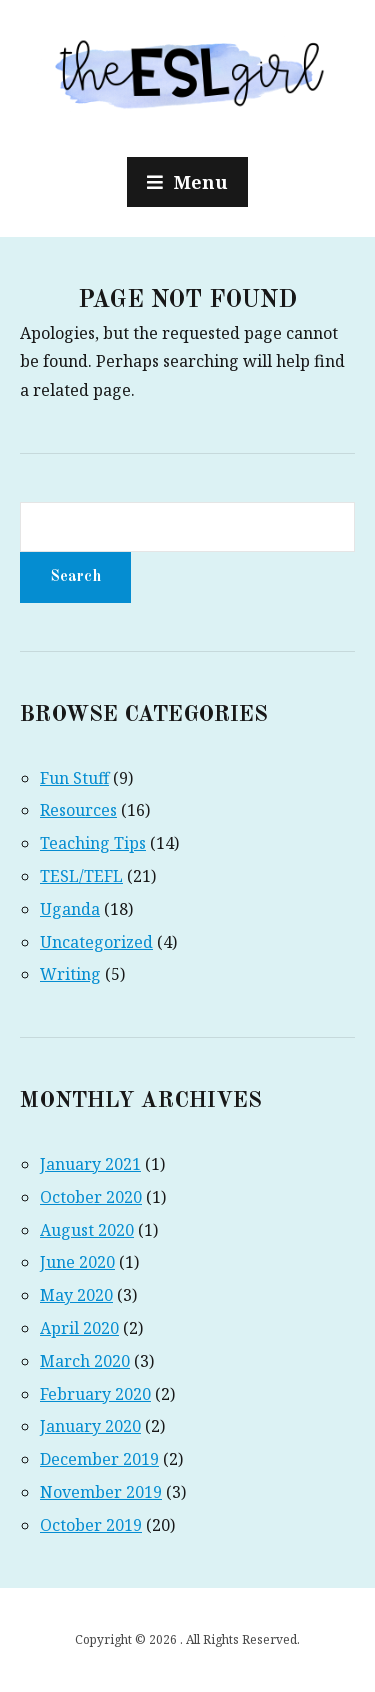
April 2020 (79, 1328)
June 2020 (77, 1262)
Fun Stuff (74, 778)
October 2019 (91, 1525)
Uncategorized (96, 942)
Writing (70, 974)
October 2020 (91, 1197)
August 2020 (87, 1230)
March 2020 (85, 1361)
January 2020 (90, 1426)
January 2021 (90, 1164)
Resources (78, 810)
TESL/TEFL (81, 876)
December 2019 (99, 1459)
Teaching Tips (93, 843)
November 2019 (101, 1492)
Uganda (70, 909)
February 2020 (95, 1394)
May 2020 (76, 1295)
